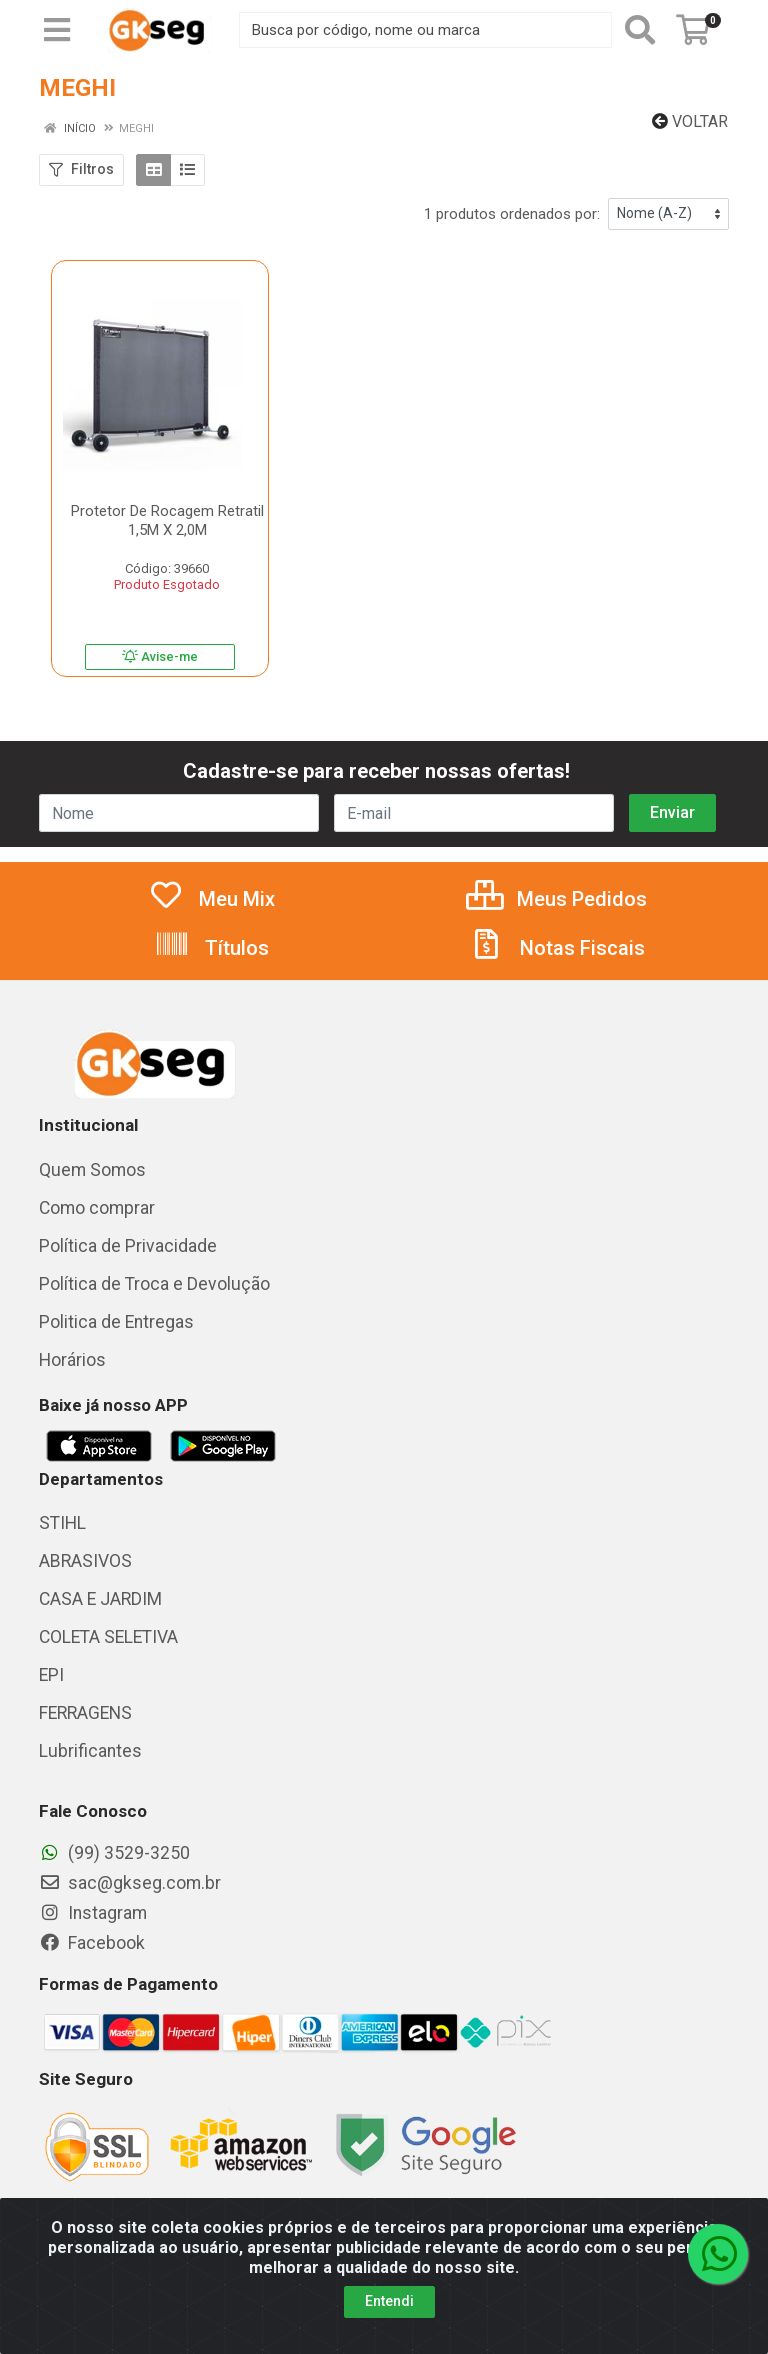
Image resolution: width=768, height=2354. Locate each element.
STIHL (62, 1523)
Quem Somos (92, 1170)
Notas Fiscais (557, 948)
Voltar (690, 121)
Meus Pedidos (556, 899)
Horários (72, 1360)
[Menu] (57, 30)
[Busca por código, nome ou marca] (425, 30)
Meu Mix (211, 899)
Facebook (92, 1943)
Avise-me (160, 656)
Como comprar (97, 1208)
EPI (51, 1675)
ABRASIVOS (85, 1561)
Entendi (389, 2301)
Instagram (93, 1913)
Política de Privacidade (128, 1246)
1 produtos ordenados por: (512, 214)
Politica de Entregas (116, 1322)
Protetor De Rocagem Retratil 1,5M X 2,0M (167, 520)
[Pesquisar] (640, 30)
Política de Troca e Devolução (154, 1284)
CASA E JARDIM (100, 1599)
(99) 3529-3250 (114, 1853)
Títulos (211, 948)
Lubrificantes (90, 1751)
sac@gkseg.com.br (130, 1883)
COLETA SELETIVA (108, 1637)
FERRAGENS (85, 1713)
